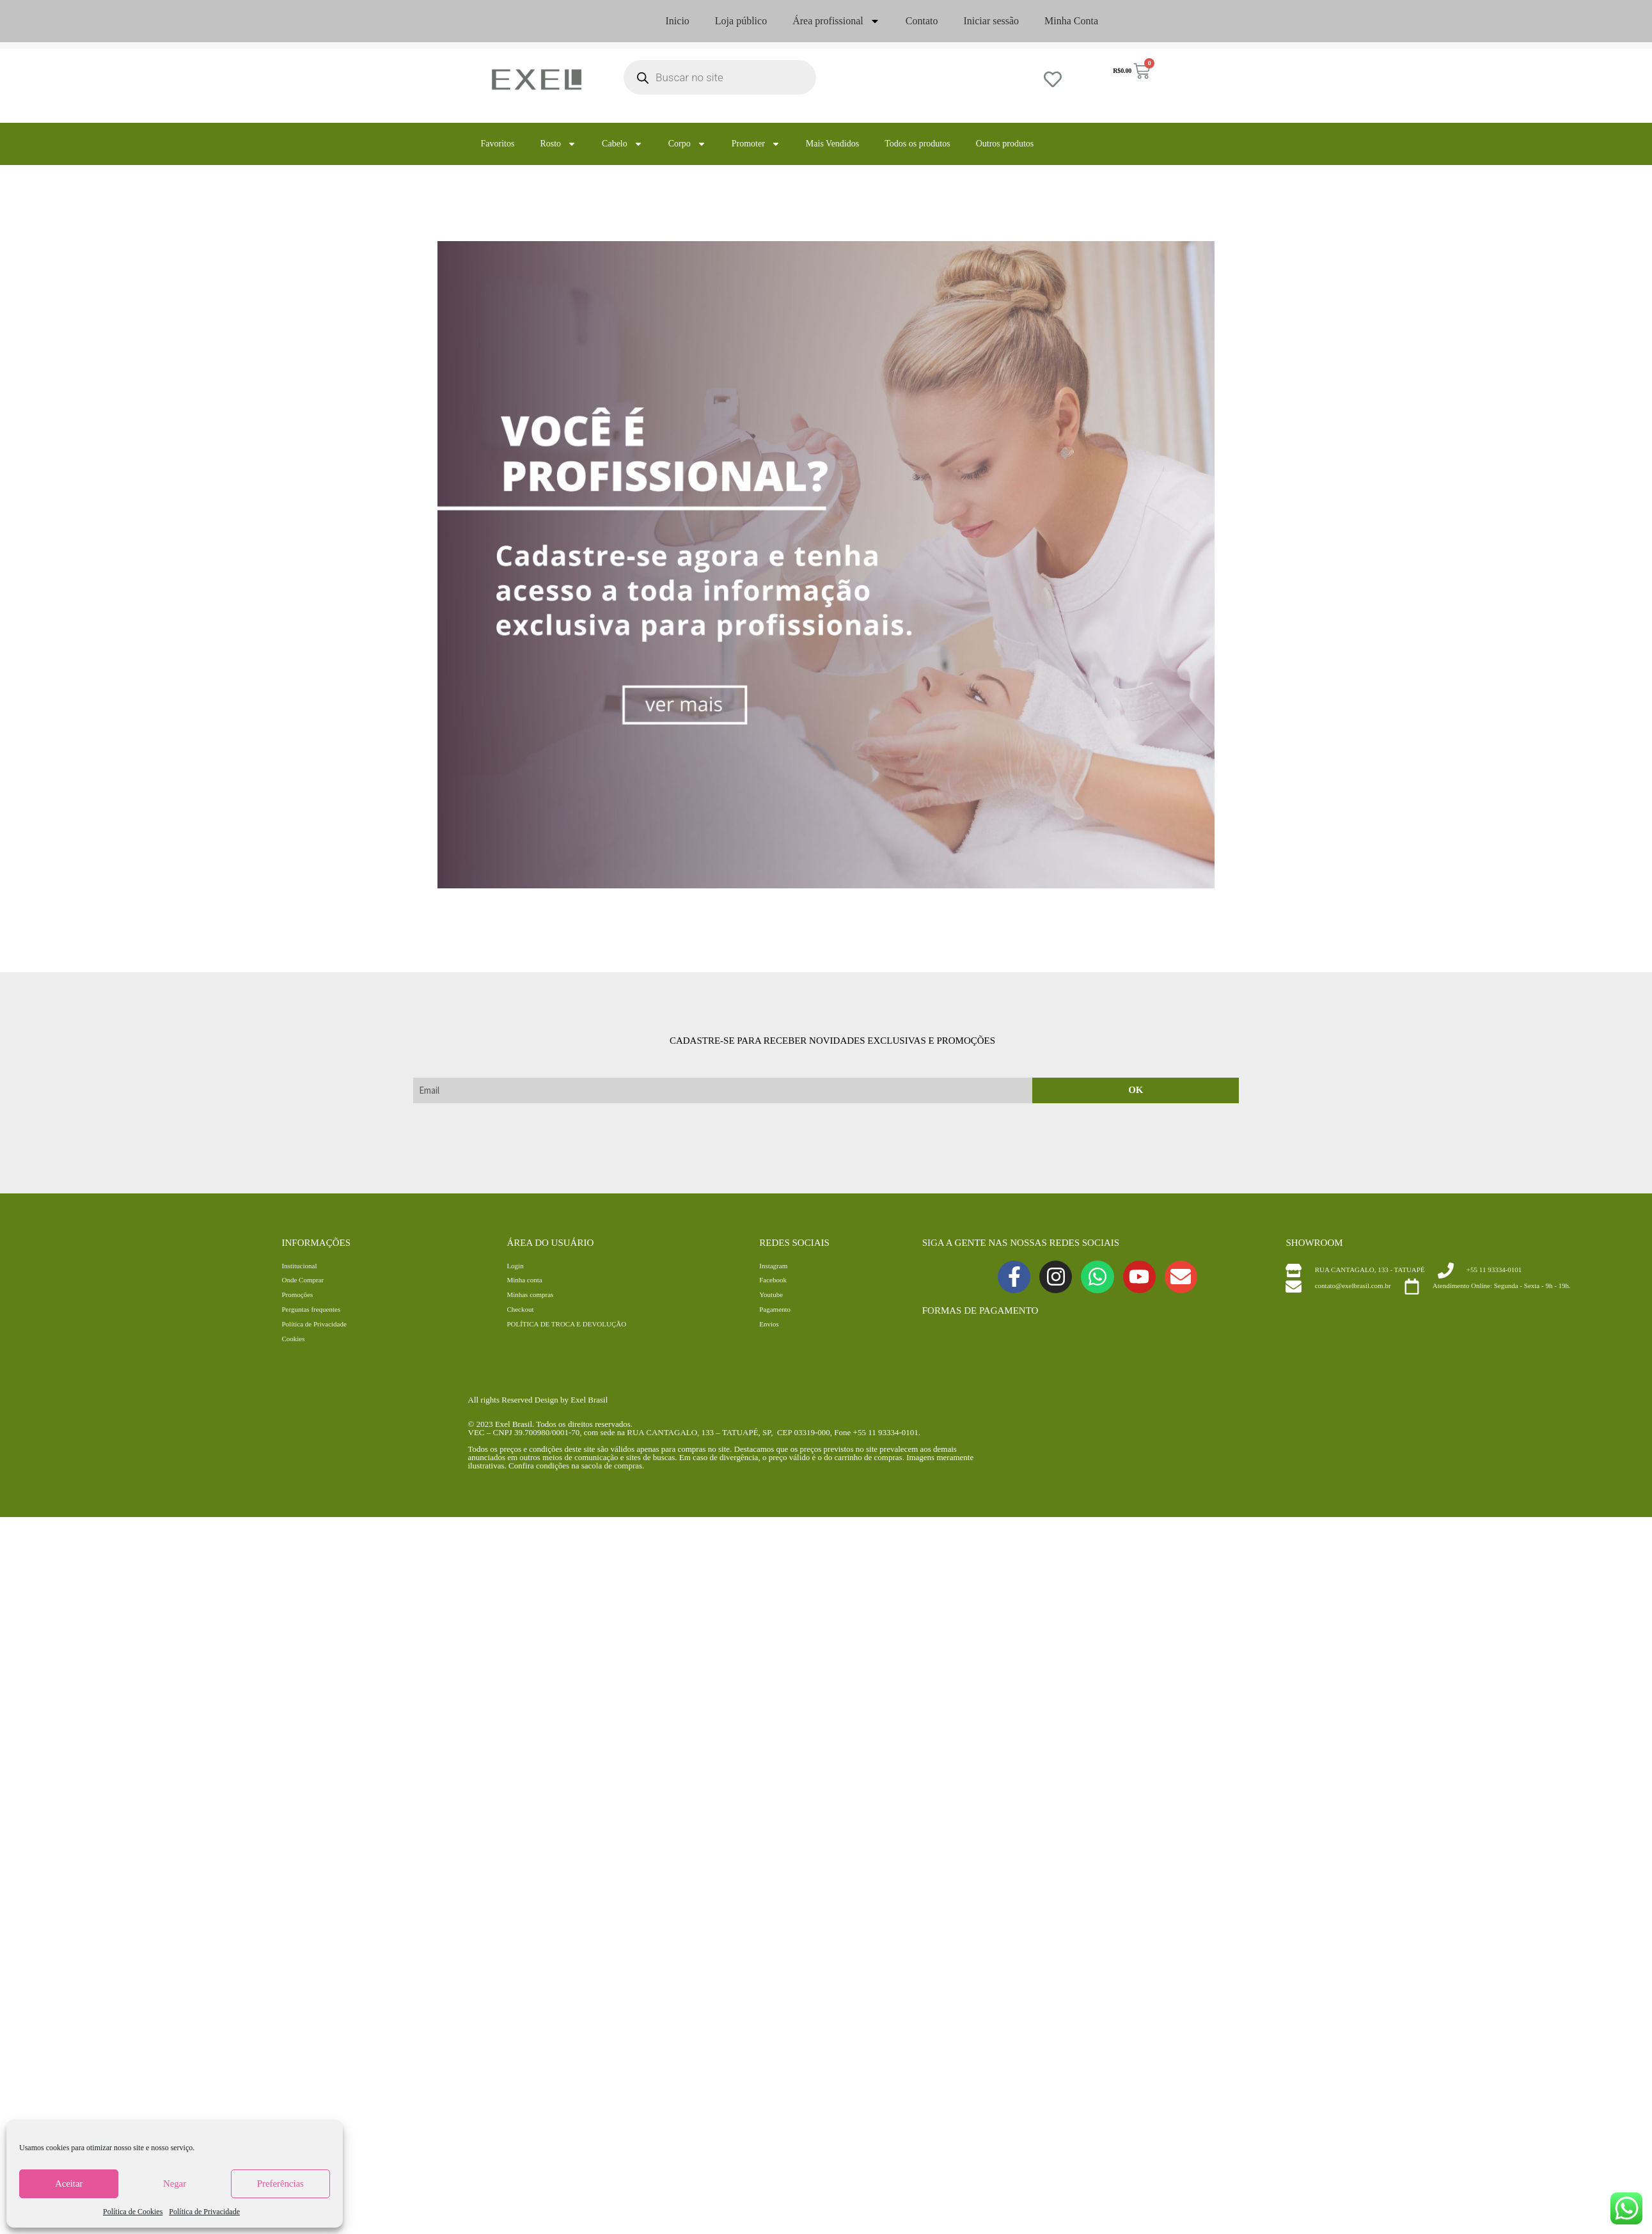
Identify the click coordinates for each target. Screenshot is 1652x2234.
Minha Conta (1071, 20)
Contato (922, 20)
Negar (174, 2183)
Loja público (741, 20)
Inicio (677, 20)
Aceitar (69, 2183)
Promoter (756, 144)
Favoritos (498, 143)
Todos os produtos (917, 143)
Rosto (558, 144)
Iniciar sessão (991, 20)
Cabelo (622, 144)
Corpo (687, 144)
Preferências (280, 2183)
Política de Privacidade (204, 2211)
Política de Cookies (132, 2211)
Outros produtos (1005, 143)
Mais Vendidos (832, 143)
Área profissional (836, 21)
